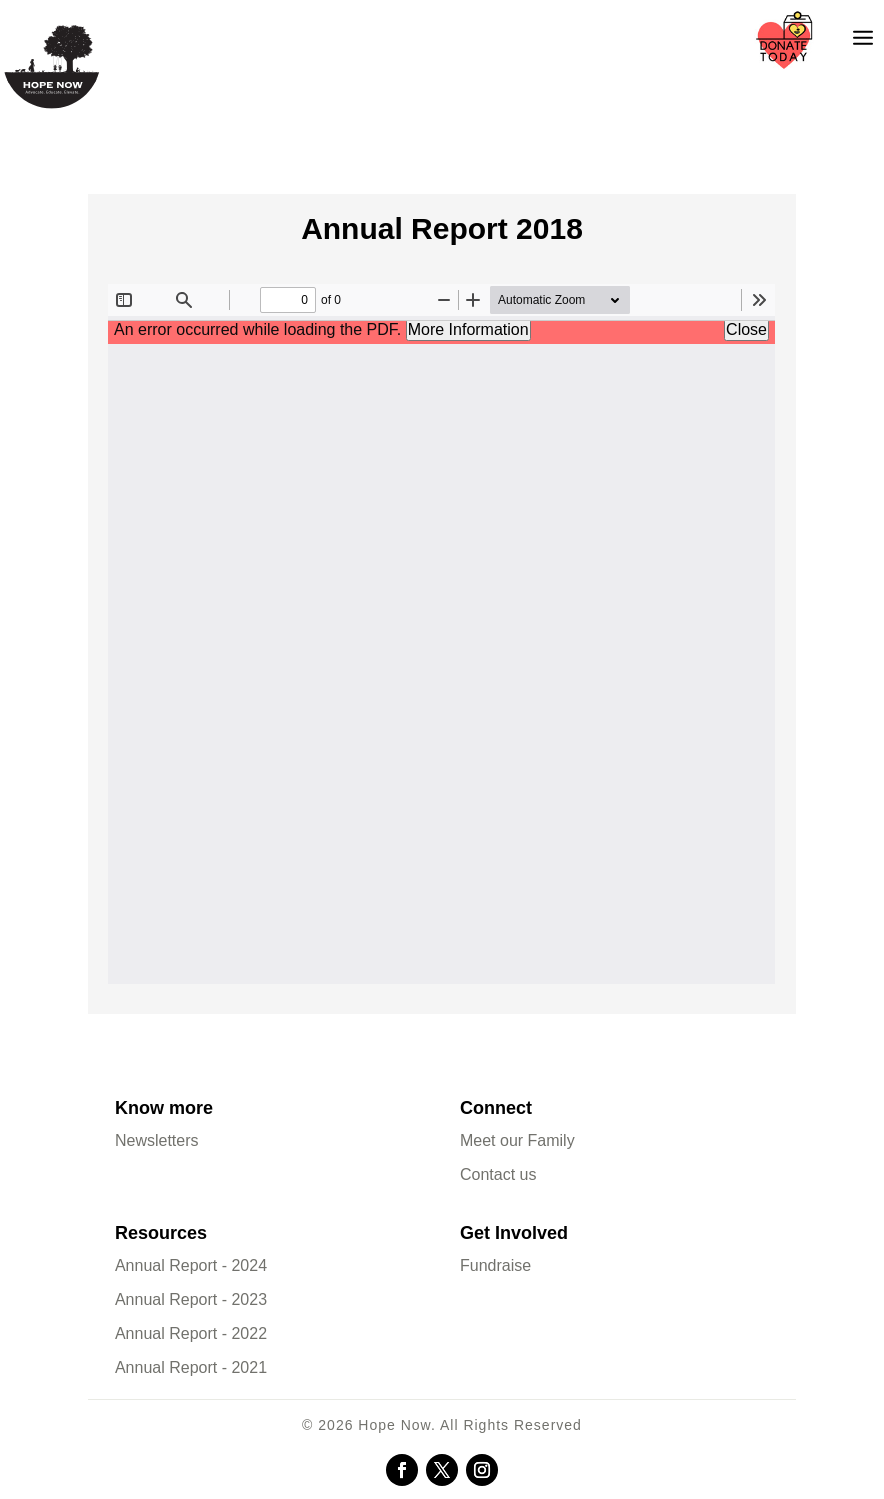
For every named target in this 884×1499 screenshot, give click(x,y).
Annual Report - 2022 (191, 1333)
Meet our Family (517, 1140)
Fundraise (495, 1265)
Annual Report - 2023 (191, 1299)
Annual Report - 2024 (191, 1265)
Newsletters (157, 1140)
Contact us (498, 1174)
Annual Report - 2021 (191, 1367)
